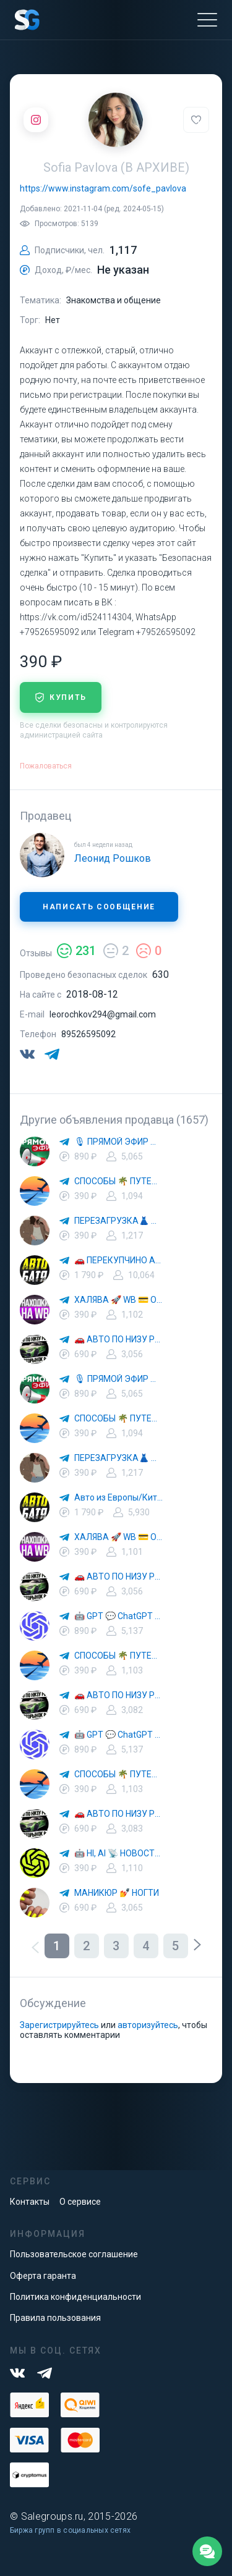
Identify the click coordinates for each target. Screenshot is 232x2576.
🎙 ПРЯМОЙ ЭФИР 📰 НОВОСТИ (118, 1141)
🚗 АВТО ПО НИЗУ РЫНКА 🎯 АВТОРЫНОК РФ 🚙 (118, 1339)
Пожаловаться (46, 766)
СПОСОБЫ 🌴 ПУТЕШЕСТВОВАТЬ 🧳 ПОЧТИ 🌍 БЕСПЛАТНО (118, 1181)
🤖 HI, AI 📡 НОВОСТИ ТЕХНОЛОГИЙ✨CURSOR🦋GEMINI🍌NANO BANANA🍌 (118, 1853)
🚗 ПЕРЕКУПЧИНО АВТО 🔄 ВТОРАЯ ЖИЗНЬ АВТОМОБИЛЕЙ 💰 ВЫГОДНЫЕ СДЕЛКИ (118, 1260)
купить (61, 697)
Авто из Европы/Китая (118, 1497)
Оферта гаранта (43, 2276)
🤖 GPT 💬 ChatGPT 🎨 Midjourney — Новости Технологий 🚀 (118, 1616)
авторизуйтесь (148, 2025)
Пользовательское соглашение (74, 2254)
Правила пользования (55, 2318)
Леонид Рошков (112, 858)
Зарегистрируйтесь (59, 2025)
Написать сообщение (99, 907)
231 (76, 950)
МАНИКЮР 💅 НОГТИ (116, 1892)
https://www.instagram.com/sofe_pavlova (103, 188)
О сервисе (80, 2202)
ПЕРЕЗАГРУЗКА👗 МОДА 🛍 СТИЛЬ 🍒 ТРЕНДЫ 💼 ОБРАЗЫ (118, 1220)
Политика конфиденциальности (75, 2297)
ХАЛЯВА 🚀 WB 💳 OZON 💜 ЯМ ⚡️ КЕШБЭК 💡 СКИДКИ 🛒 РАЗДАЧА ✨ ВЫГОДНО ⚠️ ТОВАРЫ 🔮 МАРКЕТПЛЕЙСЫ (118, 1299)
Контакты (29, 2202)
